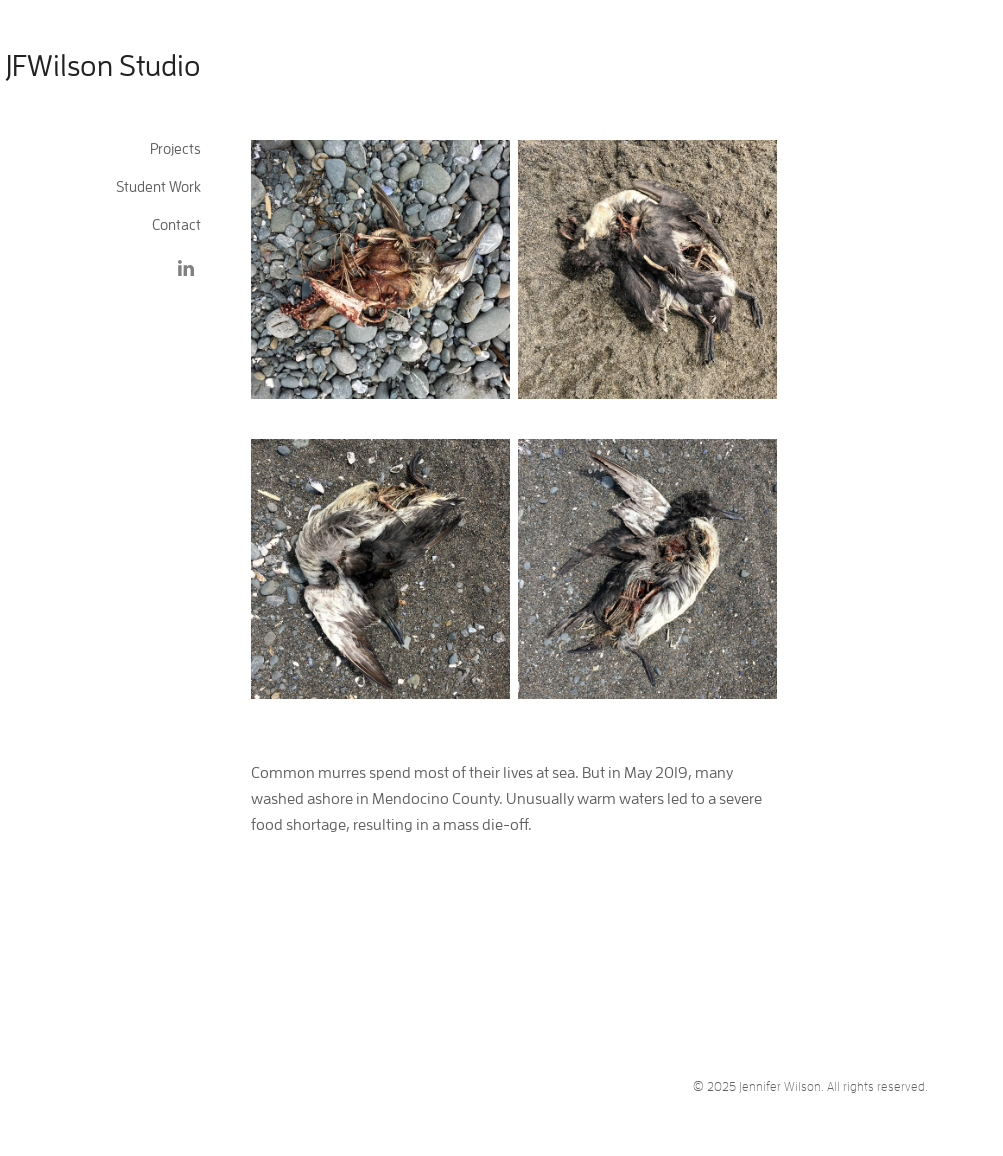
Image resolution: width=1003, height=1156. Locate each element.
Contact (176, 224)
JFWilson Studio (103, 64)
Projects (175, 148)
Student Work (158, 186)
